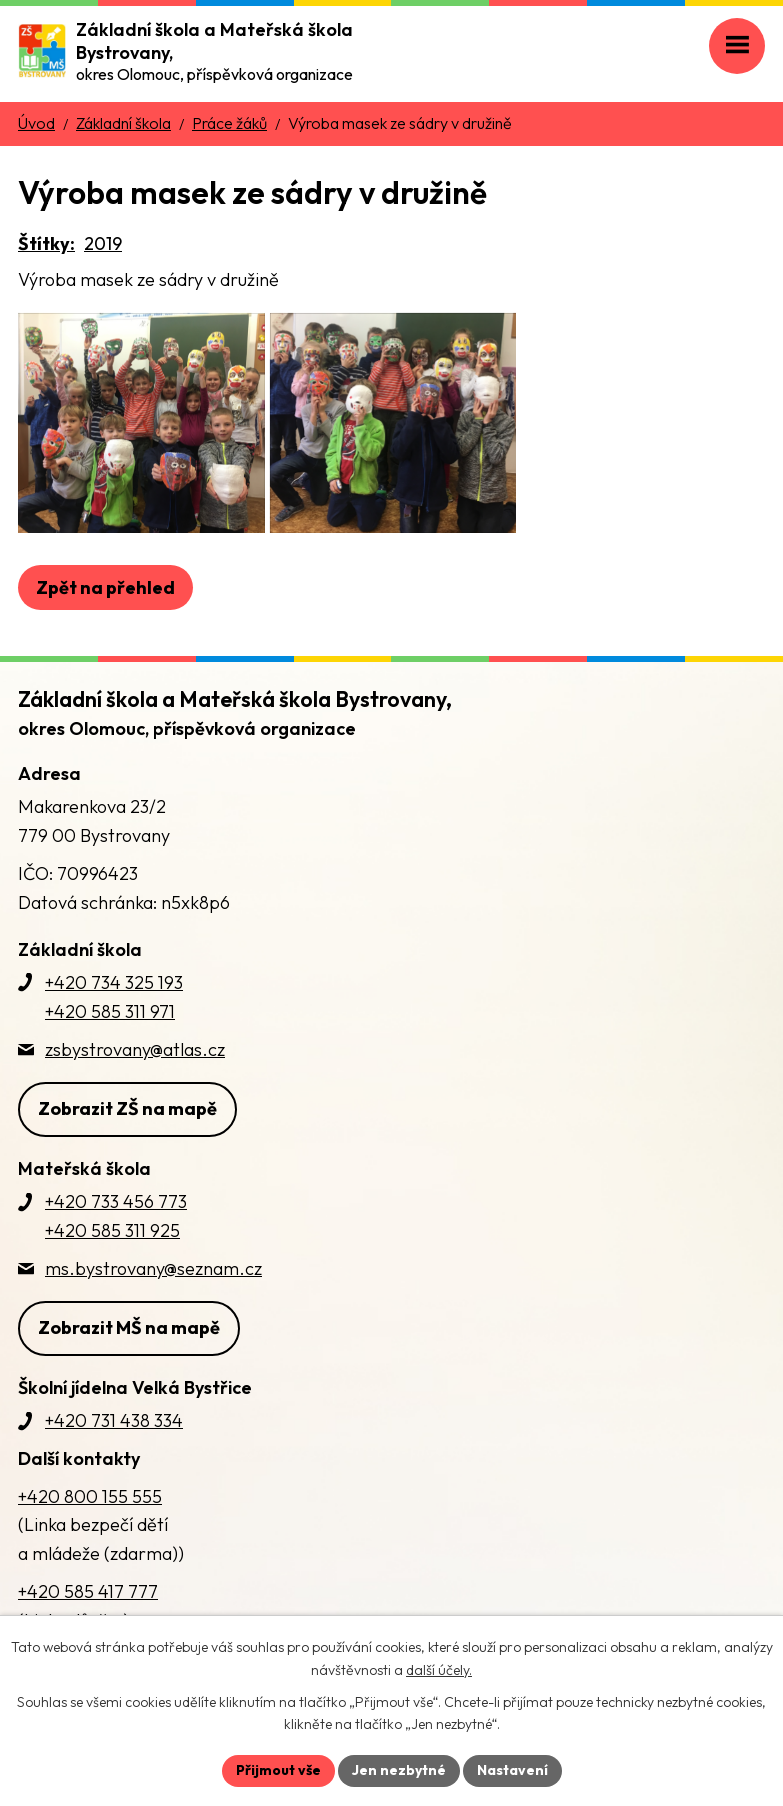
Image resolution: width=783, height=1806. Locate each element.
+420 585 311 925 (112, 1230)
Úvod (36, 123)
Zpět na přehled (105, 587)
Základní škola (123, 123)
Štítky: (46, 243)
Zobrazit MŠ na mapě (129, 1327)
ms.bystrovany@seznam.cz (153, 1268)
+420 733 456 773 (116, 1201)
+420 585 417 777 (88, 1591)
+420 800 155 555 (90, 1496)
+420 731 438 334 (114, 1420)
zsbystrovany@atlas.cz (135, 1049)
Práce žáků (229, 123)
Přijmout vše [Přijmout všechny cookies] (278, 1770)
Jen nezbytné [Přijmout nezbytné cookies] (399, 1770)
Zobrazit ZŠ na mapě (127, 1108)
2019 (103, 243)
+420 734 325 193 (114, 982)
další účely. (439, 1670)
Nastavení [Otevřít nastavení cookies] (512, 1770)
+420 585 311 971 (110, 1011)
